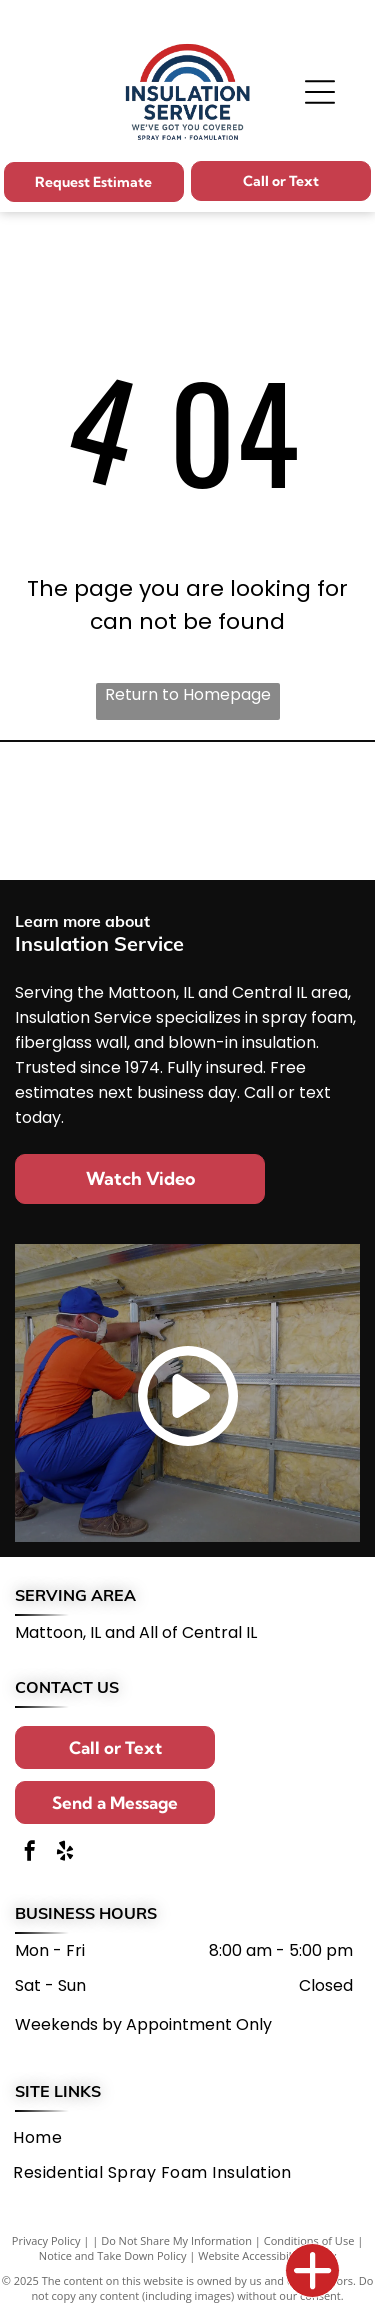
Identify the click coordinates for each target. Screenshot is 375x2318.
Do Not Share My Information (176, 2240)
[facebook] (30, 1853)
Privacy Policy (46, 2240)
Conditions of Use (309, 2240)
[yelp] (65, 1853)
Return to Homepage (188, 694)
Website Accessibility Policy (267, 2255)
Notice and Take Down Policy (113, 2255)
